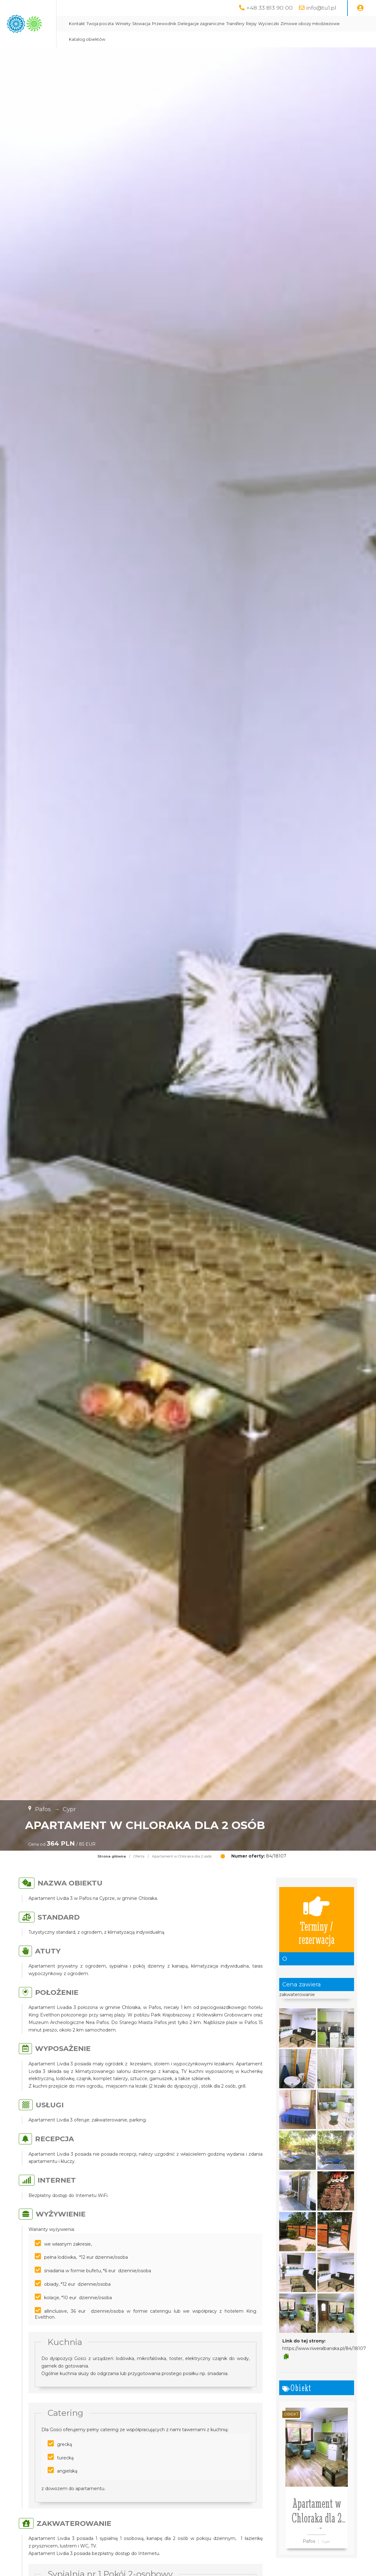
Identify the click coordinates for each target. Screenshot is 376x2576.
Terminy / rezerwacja (317, 1919)
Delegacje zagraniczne (257, 23)
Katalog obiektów (204, 39)
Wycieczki (325, 23)
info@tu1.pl (321, 7)
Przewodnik (221, 23)
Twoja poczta (156, 23)
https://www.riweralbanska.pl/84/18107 (324, 2348)
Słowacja (198, 23)
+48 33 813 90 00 (269, 7)
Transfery (292, 23)
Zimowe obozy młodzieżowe (155, 39)
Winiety (179, 23)
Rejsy (308, 23)
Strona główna (111, 1856)
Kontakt (134, 23)
